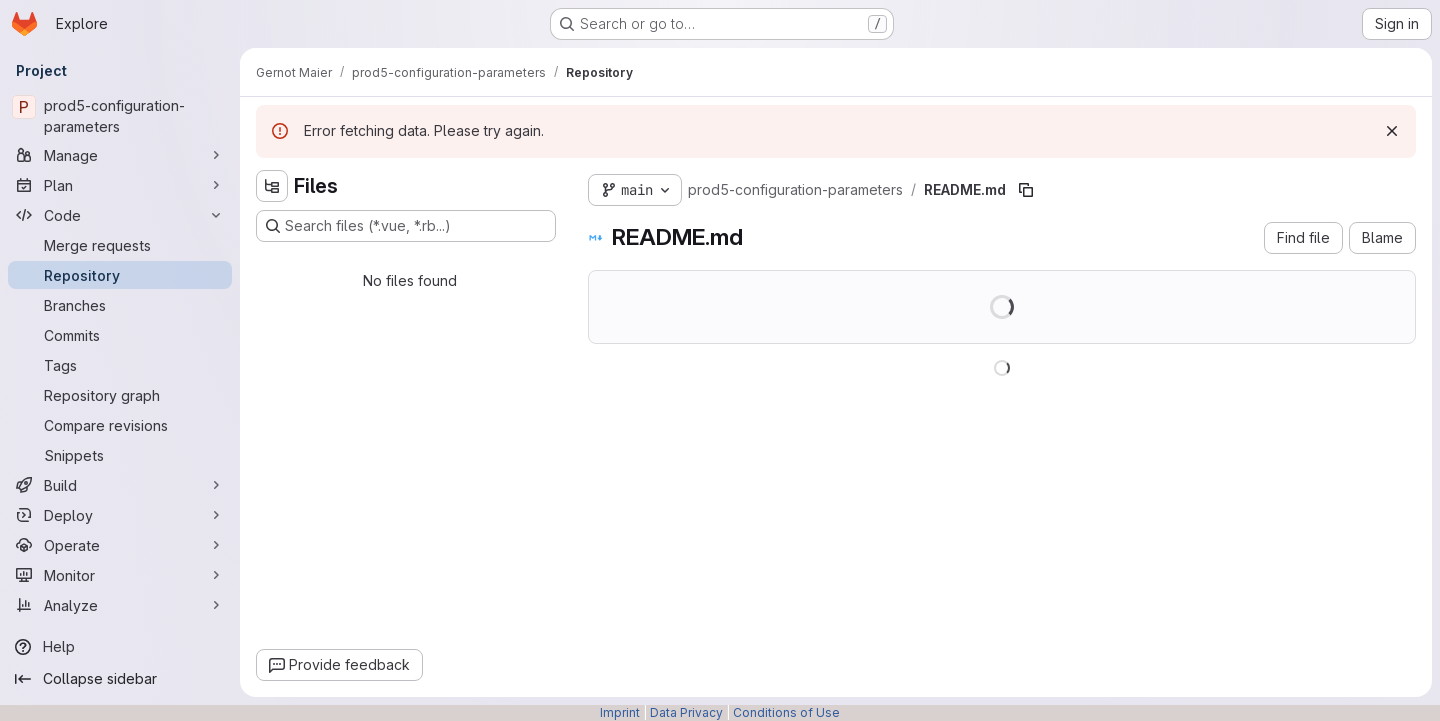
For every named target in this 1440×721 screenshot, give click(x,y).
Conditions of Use (786, 712)
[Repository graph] (120, 395)
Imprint (620, 712)
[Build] (120, 485)
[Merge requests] (120, 245)
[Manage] (120, 155)
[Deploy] (120, 515)
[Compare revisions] (120, 425)
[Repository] (120, 275)
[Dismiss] (1392, 131)
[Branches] (120, 305)
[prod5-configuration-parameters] (120, 116)
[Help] (120, 647)
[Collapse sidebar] (120, 679)
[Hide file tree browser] (272, 186)
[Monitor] (120, 575)
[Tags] (120, 365)
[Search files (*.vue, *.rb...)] (406, 226)
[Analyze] (120, 605)
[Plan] (120, 185)
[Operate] (120, 545)
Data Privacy (686, 712)
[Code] (120, 215)
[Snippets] (120, 455)
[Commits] (120, 335)
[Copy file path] (1026, 190)
